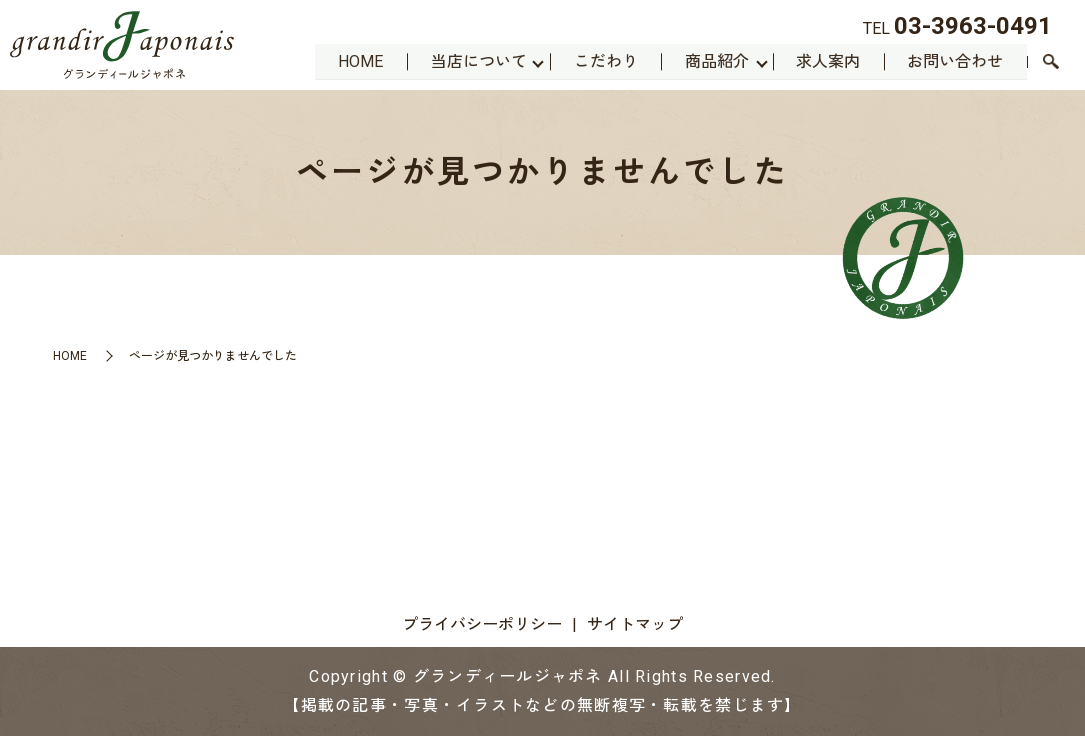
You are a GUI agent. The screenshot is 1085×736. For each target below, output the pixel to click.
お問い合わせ (955, 60)
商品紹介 (715, 60)
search (1051, 63)
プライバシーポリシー (482, 624)
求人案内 (827, 60)
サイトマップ (635, 624)
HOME (356, 60)
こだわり (603, 60)
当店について (475, 60)
